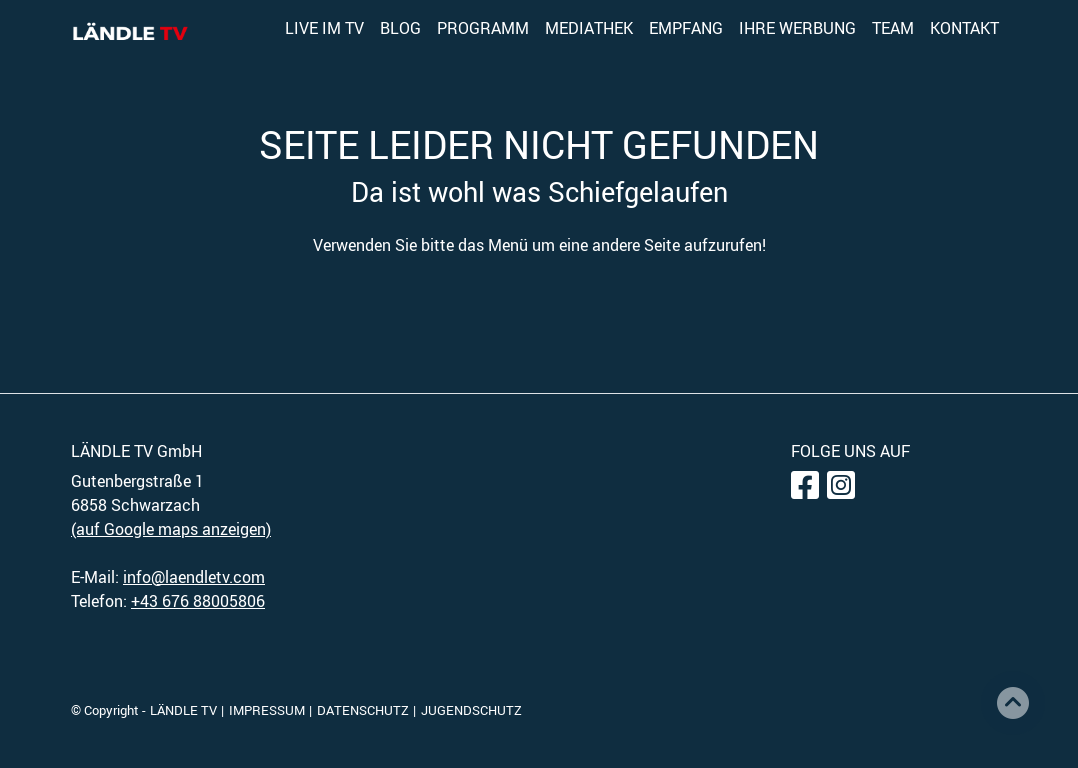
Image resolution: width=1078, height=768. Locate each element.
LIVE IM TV (324, 28)
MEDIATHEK (589, 28)
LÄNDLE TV (183, 710)
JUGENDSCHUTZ (471, 710)
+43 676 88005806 (198, 601)
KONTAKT (964, 28)
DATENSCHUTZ (363, 710)
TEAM (893, 28)
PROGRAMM (483, 28)
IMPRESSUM (267, 710)
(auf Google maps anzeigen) (171, 529)
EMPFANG (686, 28)
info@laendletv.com (194, 577)
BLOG (400, 28)
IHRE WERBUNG (797, 28)
